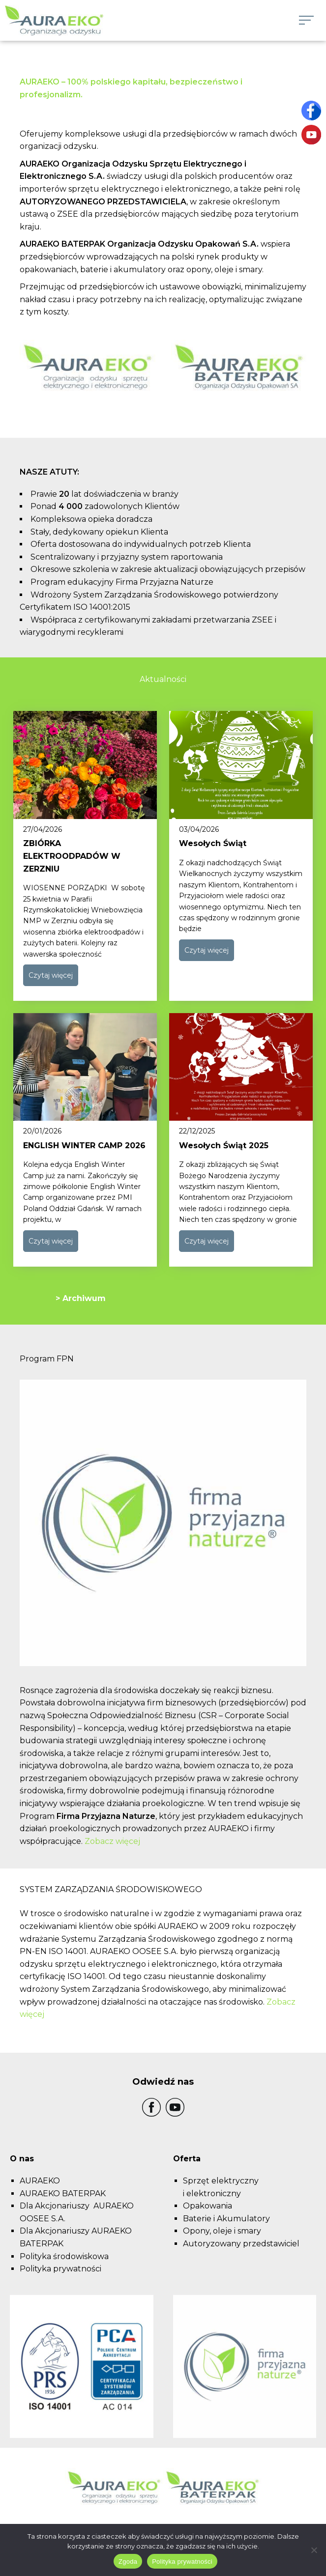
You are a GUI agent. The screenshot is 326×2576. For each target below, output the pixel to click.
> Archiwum (81, 1298)
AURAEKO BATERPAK (63, 2193)
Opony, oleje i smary (222, 2231)
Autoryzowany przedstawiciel (241, 2243)
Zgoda (128, 2561)
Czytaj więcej (51, 975)
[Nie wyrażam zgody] (314, 2550)
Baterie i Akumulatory (226, 2218)
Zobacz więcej (112, 1841)
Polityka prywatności (60, 2268)
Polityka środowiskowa (64, 2256)
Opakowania (207, 2205)
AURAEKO (40, 2180)
